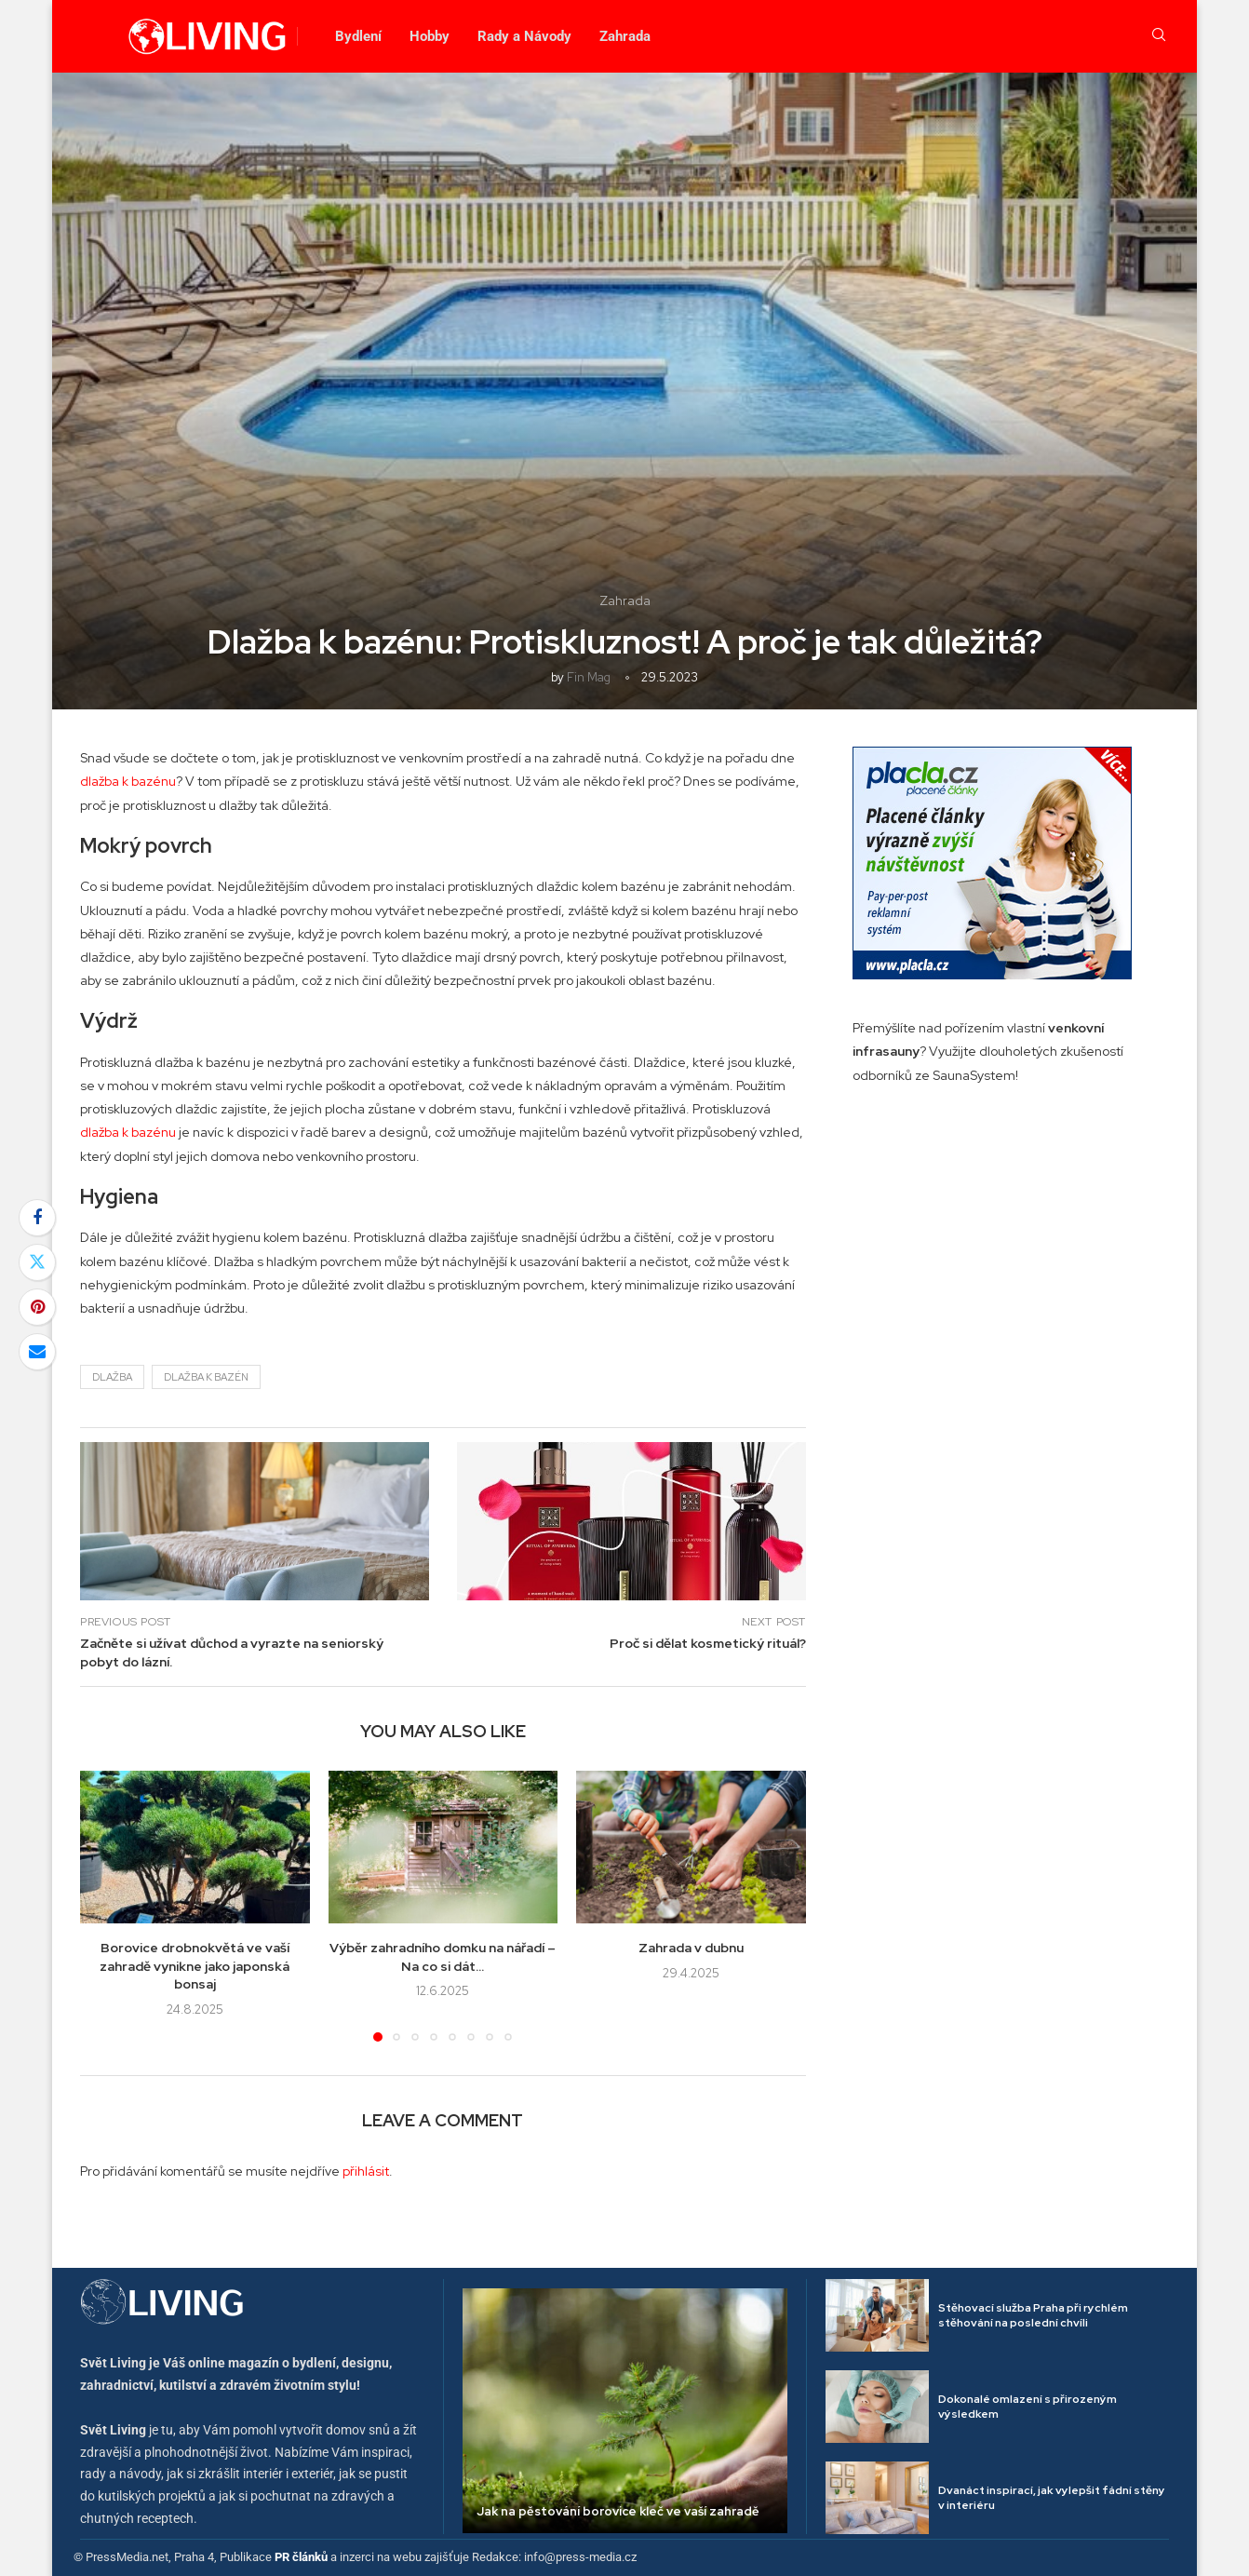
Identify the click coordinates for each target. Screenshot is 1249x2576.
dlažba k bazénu (128, 781)
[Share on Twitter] (37, 1262)
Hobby (430, 36)
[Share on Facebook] (37, 1217)
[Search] (1158, 36)
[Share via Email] (37, 1351)
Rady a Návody (524, 36)
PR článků (301, 2557)
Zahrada (625, 36)
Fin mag (589, 677)
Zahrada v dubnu (691, 1947)
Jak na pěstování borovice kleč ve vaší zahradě (618, 2511)
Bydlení (358, 36)
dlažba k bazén (206, 1376)
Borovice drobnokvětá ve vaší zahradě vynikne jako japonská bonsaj (194, 1965)
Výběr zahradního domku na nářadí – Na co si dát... (442, 1957)
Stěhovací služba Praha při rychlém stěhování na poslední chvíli (1033, 2315)
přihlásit (365, 2171)
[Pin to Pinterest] (37, 1307)
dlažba (112, 1376)
